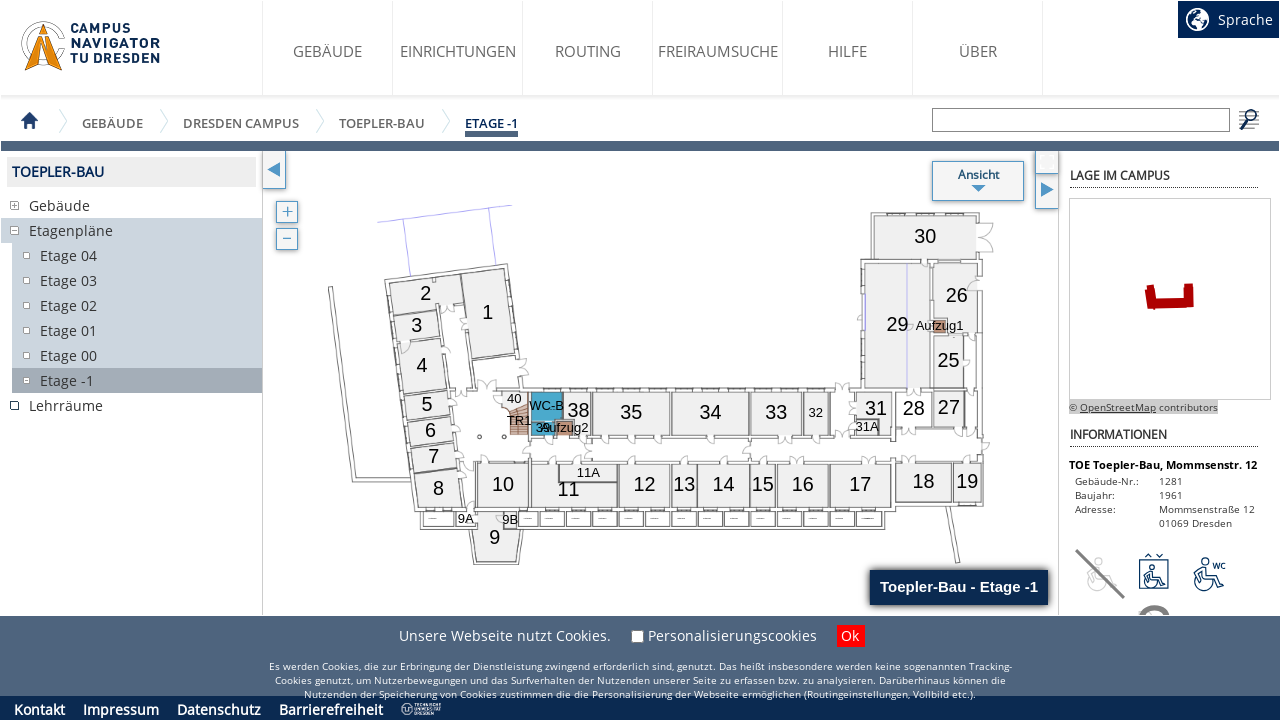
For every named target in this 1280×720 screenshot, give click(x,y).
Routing (588, 51)
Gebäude (327, 51)
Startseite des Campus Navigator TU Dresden (91, 46)
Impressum (121, 709)
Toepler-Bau (382, 122)
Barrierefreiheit (331, 709)
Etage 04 (68, 255)
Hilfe (847, 51)
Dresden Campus (241, 122)
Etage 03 (68, 280)
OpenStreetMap (1118, 407)
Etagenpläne (71, 230)
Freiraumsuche (718, 51)
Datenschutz (219, 709)
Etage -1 (491, 123)
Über (978, 51)
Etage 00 (68, 355)
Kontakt (39, 709)
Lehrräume (66, 405)
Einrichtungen (458, 51)
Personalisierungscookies (732, 635)
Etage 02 (68, 305)
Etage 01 (68, 330)
